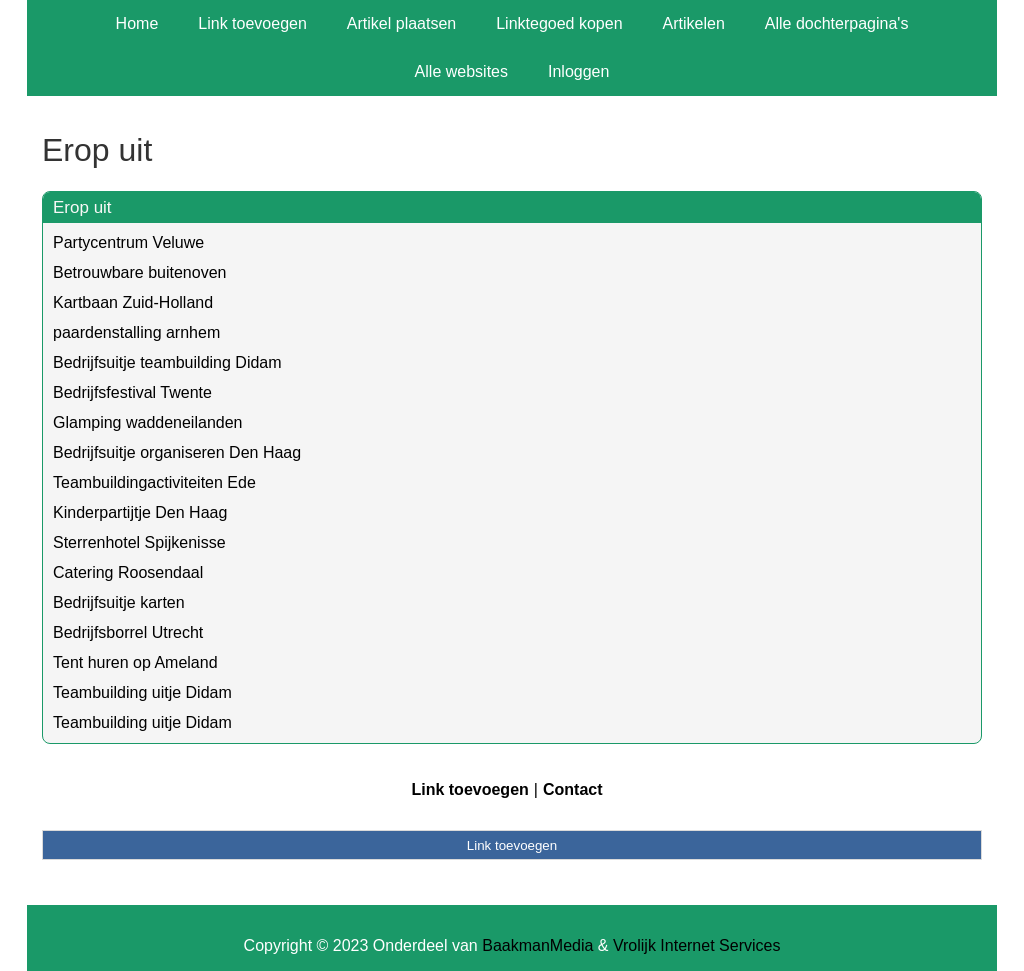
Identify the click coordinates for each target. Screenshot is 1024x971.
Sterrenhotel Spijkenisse (139, 542)
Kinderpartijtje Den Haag (140, 512)
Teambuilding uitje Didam (142, 692)
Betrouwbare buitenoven (139, 272)
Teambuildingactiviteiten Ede (154, 482)
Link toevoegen (252, 23)
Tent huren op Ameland (135, 662)
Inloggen (578, 71)
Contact (573, 789)
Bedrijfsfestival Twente (132, 392)
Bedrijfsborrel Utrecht (128, 632)
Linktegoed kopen (559, 23)
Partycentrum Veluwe (128, 242)
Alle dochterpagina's (837, 23)
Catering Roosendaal (128, 572)
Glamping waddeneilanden (147, 422)
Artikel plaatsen (401, 23)
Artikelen (694, 23)
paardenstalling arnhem (136, 332)
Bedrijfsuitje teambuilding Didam (167, 362)
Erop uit (82, 207)
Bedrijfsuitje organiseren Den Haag (177, 452)
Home (137, 23)
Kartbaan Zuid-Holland (133, 302)
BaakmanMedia (537, 945)
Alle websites (461, 71)
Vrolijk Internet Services (696, 945)
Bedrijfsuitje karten (119, 602)
